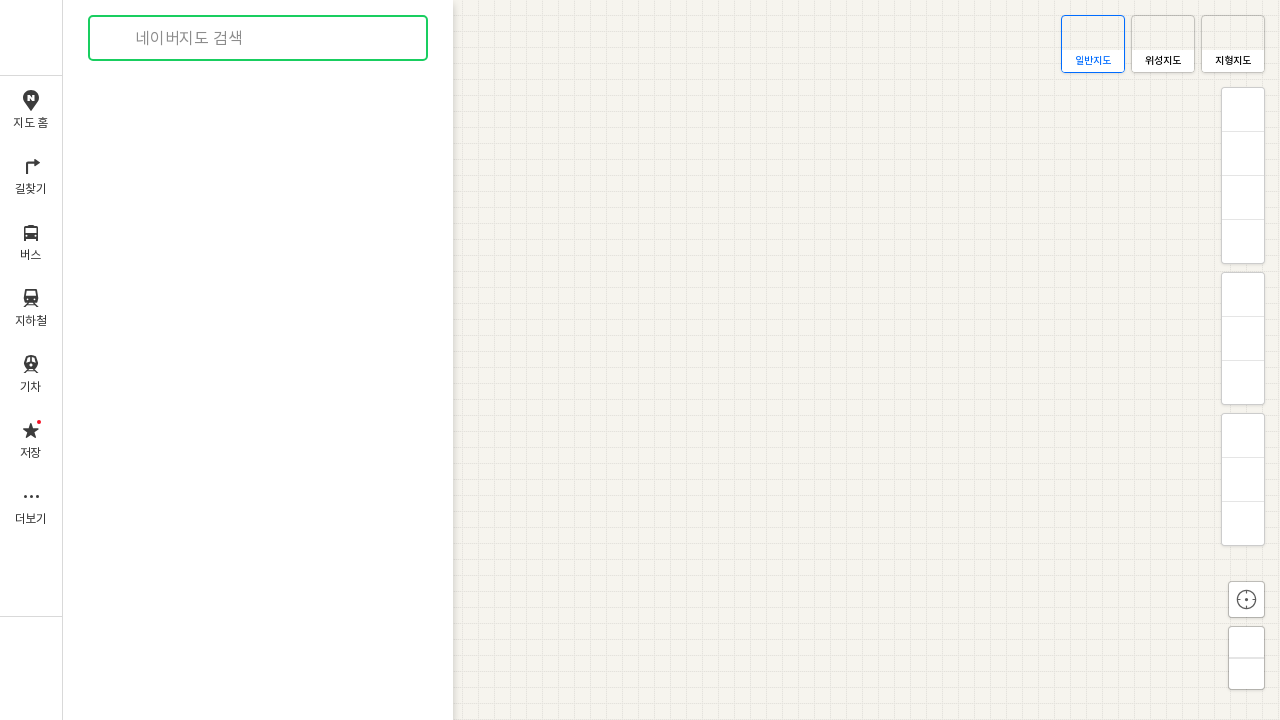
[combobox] (259, 38)
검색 (118, 38)
